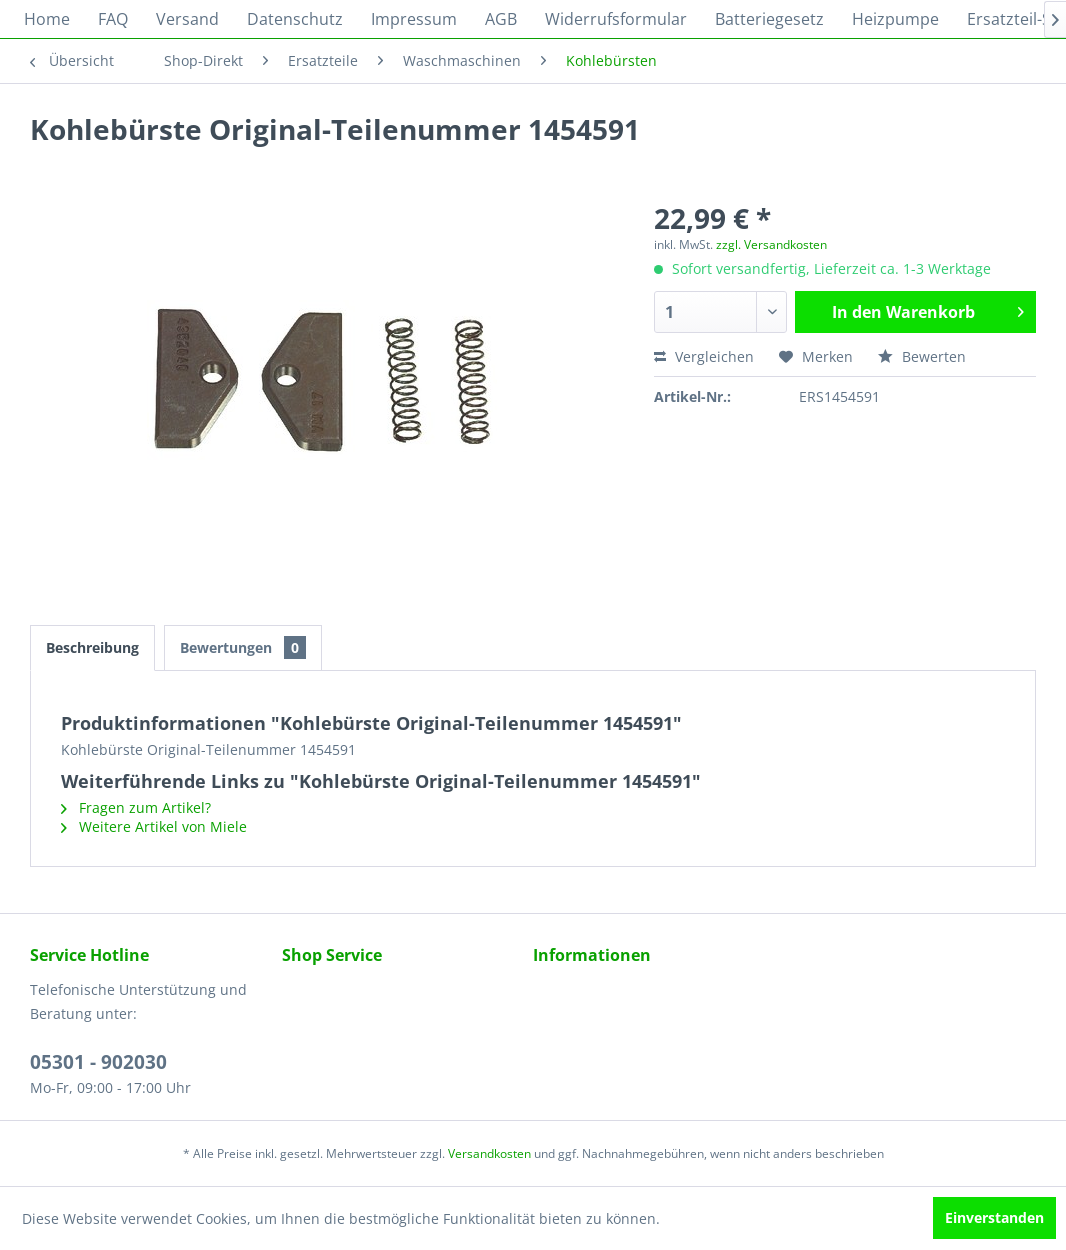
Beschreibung (92, 647)
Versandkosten (489, 1153)
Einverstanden (994, 1217)
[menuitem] (47, 19)
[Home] (47, 19)
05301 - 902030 (98, 1062)
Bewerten (922, 356)
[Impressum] (414, 19)
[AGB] (501, 19)
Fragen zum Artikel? (136, 807)
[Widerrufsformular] (616, 19)
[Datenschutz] (295, 19)
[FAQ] (113, 19)
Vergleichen (704, 356)
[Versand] (187, 19)
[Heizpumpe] (895, 19)
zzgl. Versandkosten (771, 244)
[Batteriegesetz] (769, 19)
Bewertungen (243, 647)
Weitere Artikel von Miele (154, 826)
